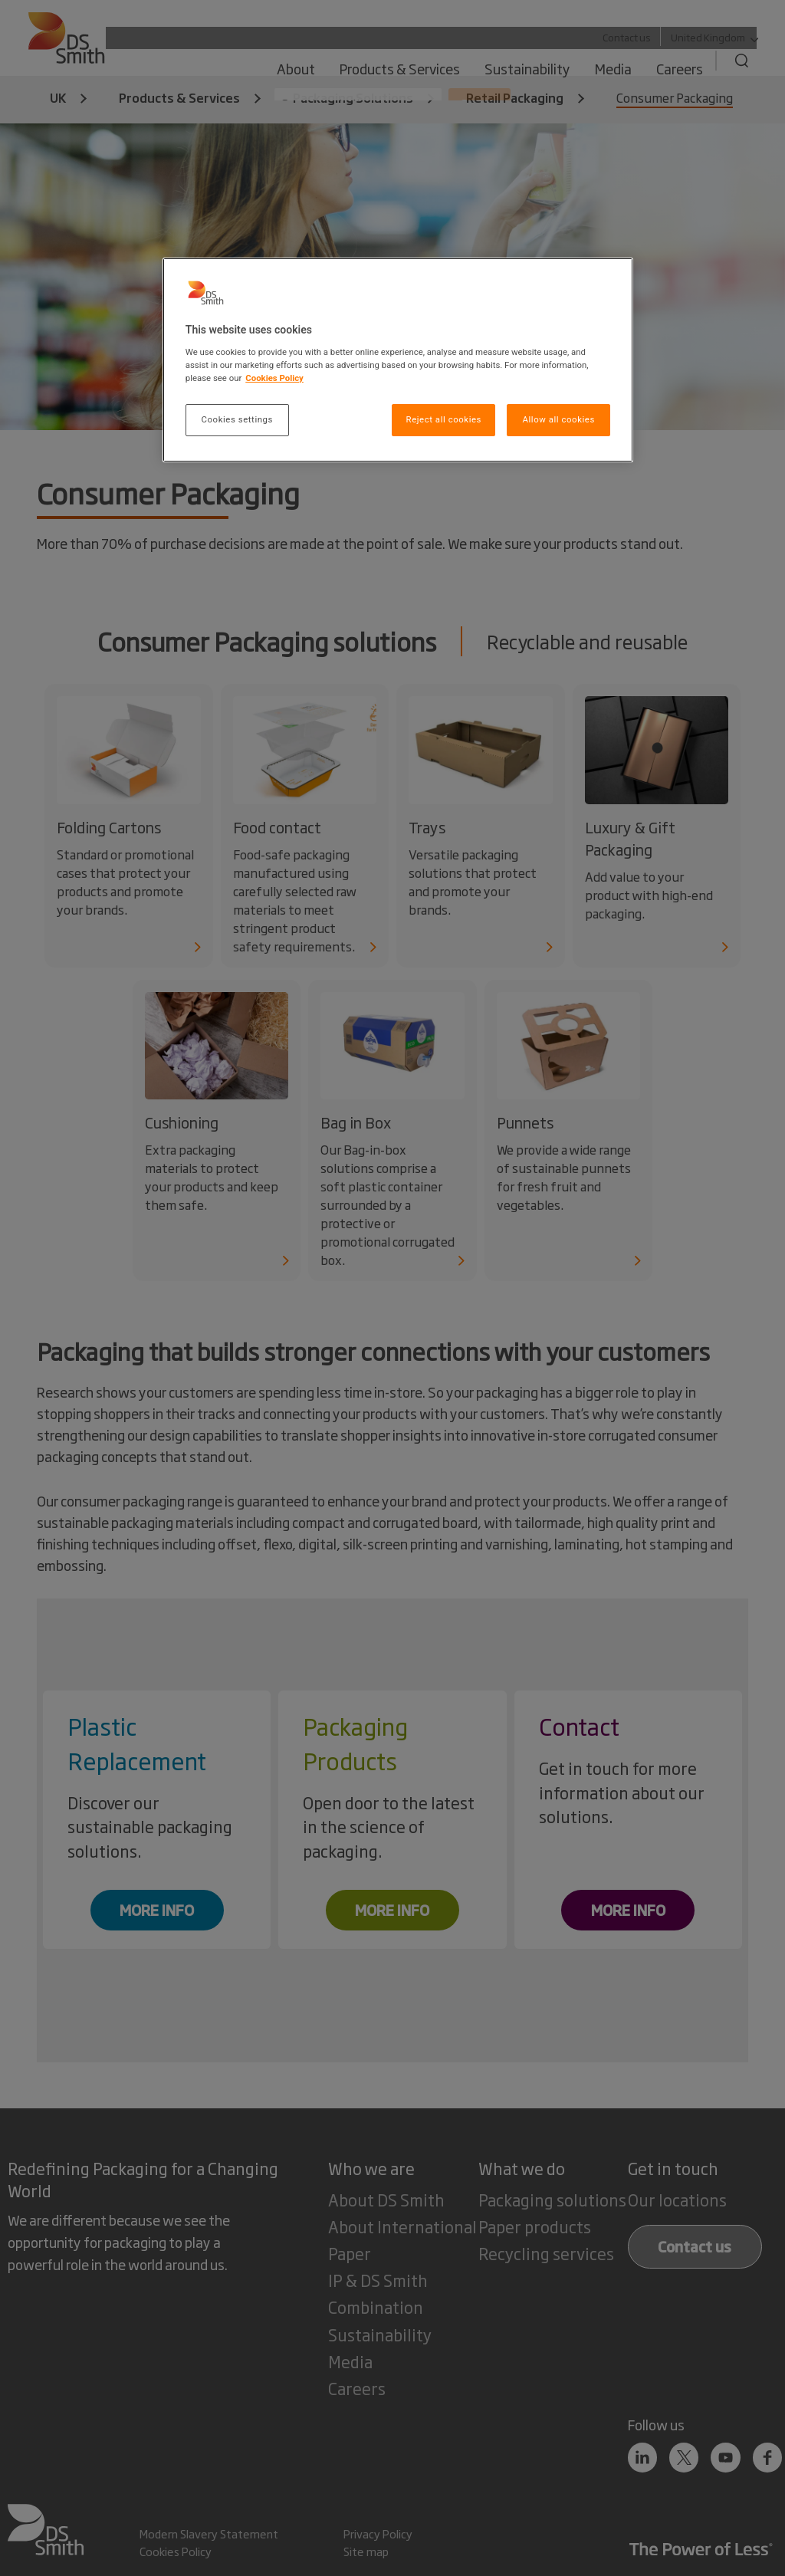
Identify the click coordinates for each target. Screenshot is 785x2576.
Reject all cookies (443, 419)
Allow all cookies (558, 419)
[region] (398, 360)
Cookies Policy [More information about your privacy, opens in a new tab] (274, 378)
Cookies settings (237, 419)
